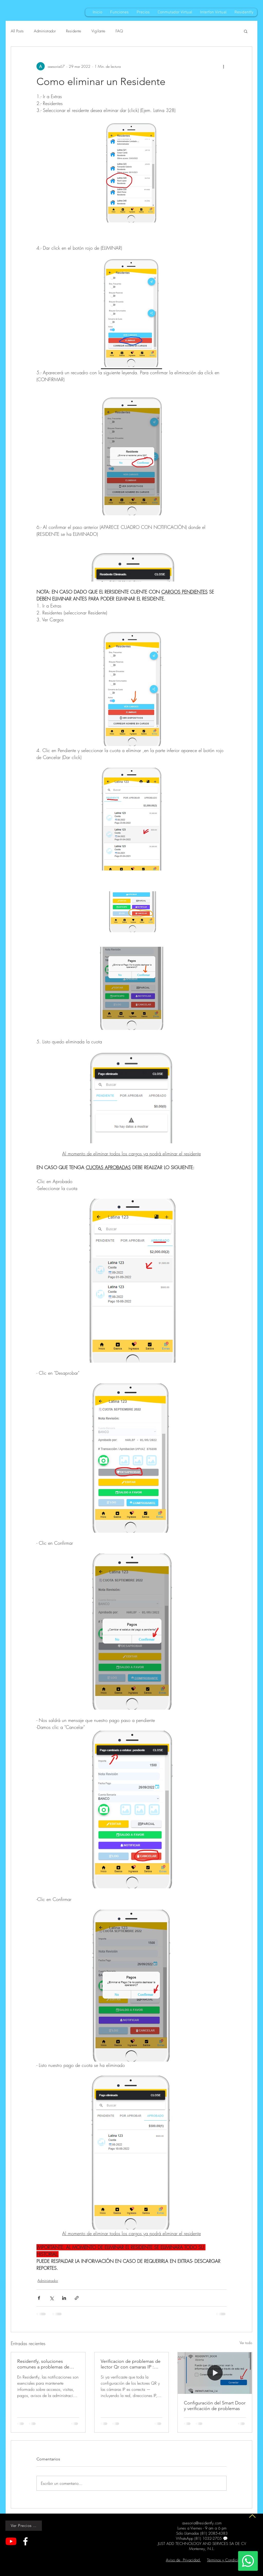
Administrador (45, 31)
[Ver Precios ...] (23, 2526)
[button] (245, 31)
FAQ (119, 31)
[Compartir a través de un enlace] (76, 2298)
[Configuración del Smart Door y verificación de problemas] (215, 2373)
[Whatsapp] (248, 2561)
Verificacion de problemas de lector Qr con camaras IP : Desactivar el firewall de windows (131, 2364)
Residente (73, 31)
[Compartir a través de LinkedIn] (64, 2298)
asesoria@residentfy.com (202, 2523)
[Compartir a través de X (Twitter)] (51, 2298)
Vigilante (98, 31)
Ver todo (246, 2342)
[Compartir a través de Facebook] (38, 2298)
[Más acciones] (223, 66)
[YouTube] (11, 2541)
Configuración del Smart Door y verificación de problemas (215, 2405)
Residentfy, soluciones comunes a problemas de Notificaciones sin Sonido (43, 2364)
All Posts (17, 31)
